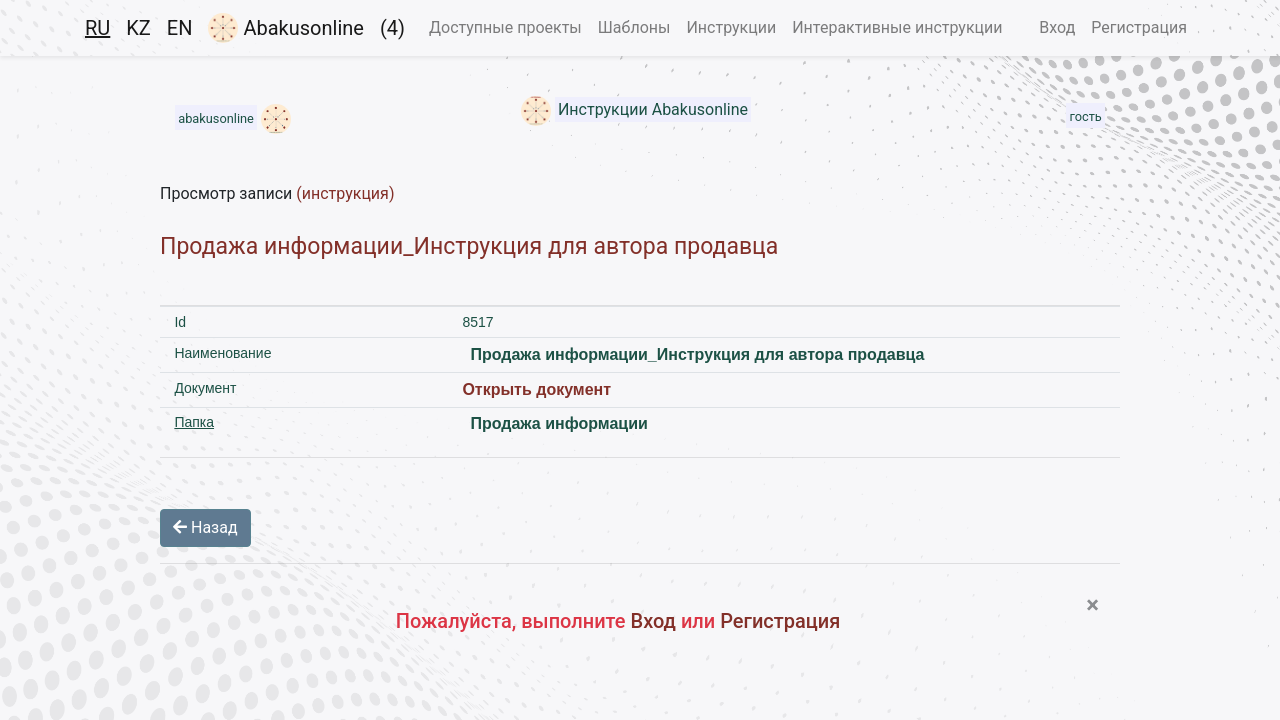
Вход (1057, 27)
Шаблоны (634, 27)
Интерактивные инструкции (897, 27)
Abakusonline (285, 28)
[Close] (1092, 605)
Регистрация (1139, 27)
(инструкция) (345, 193)
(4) (392, 28)
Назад (205, 527)
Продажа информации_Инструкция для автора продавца (469, 246)
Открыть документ (536, 389)
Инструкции (731, 27)
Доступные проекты (505, 27)
